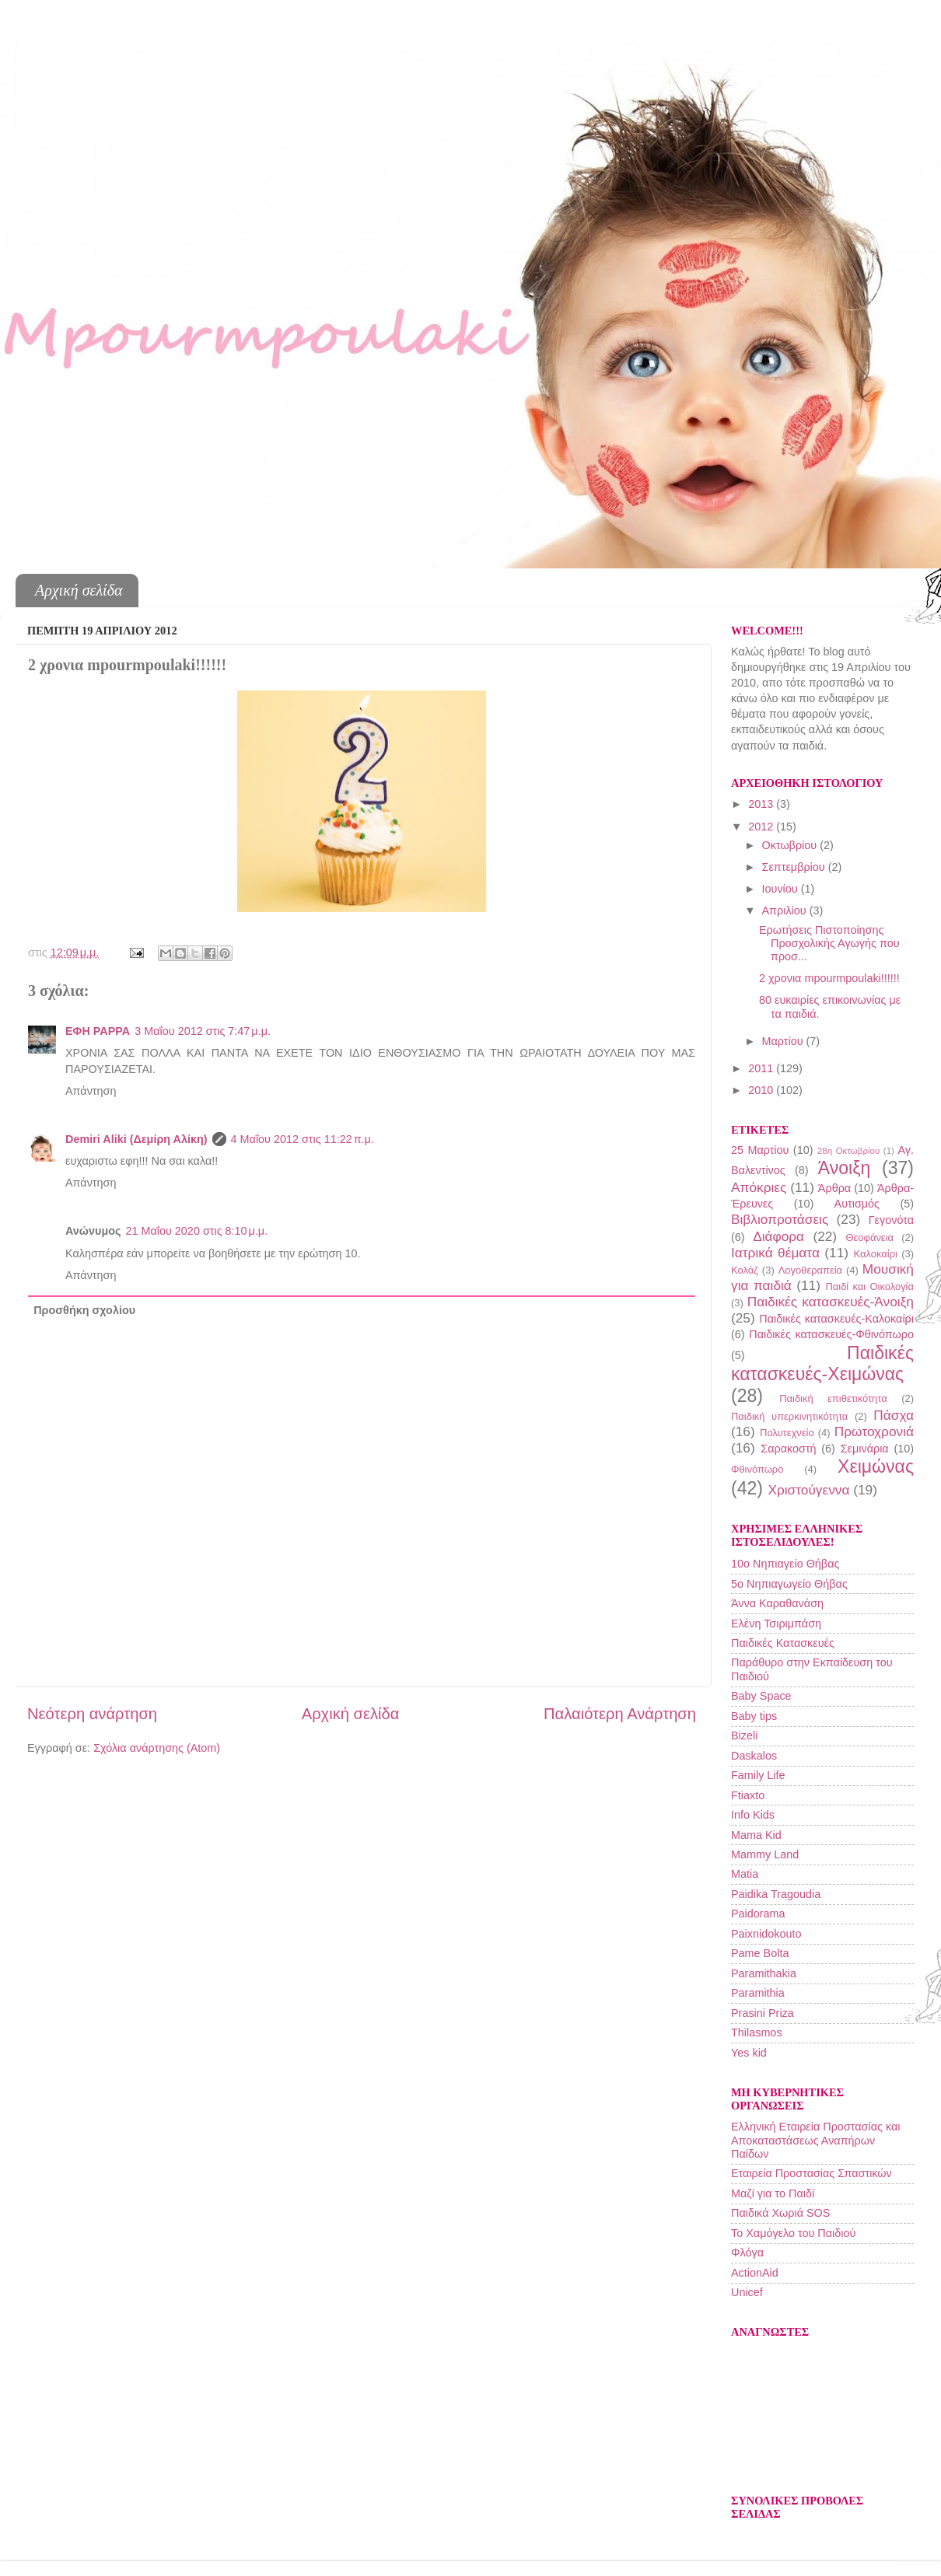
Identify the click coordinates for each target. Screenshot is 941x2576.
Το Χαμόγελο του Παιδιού (793, 2233)
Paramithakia (763, 1973)
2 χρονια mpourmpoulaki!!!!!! (829, 978)
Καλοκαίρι (875, 1254)
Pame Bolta (760, 1953)
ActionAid (754, 2273)
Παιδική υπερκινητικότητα (789, 1416)
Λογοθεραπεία (810, 1270)
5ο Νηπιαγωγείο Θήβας (789, 1584)
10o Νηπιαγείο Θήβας (785, 1563)
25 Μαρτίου (760, 1150)
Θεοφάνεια (869, 1237)
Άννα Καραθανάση (777, 1603)
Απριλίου (786, 910)
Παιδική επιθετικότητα (833, 1398)
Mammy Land (765, 1854)
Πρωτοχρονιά (874, 1431)
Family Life (758, 1775)
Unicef (747, 2292)
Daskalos (754, 1755)
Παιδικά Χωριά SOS (780, 2213)
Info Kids (753, 1815)
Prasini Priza (762, 2013)
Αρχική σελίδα (78, 590)
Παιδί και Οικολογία (869, 1286)
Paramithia (758, 1993)
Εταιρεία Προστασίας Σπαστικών (811, 2173)
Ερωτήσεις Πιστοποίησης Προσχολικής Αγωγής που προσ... (829, 943)
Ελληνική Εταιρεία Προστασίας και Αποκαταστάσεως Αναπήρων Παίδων (815, 2140)
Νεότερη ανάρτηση (92, 1713)
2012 (762, 826)
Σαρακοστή (788, 1448)
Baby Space (761, 1696)
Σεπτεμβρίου (795, 867)
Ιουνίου (781, 889)
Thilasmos (756, 2032)
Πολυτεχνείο (787, 1432)
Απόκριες (758, 1187)
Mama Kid (756, 1835)
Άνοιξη (844, 1168)
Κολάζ (744, 1270)
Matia (744, 1874)
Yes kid (749, 2052)
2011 (762, 1068)
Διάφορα (778, 1236)
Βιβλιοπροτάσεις (779, 1219)
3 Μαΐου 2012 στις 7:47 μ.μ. (203, 1031)
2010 (762, 1090)
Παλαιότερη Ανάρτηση (620, 1713)
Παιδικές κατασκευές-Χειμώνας (822, 1364)
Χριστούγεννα (808, 1490)
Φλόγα (747, 2252)
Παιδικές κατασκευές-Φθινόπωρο (831, 1334)
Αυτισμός (857, 1203)
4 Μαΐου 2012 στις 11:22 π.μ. (302, 1139)
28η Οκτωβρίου (848, 1150)
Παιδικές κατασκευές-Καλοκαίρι (836, 1318)
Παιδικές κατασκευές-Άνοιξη (830, 1301)
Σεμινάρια (865, 1448)
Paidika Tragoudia (775, 1894)
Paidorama (758, 1913)
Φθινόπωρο (757, 1469)
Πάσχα (893, 1415)
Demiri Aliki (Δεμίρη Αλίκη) (136, 1139)
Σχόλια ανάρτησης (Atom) (156, 1748)
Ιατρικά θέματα (775, 1252)
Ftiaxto (747, 1795)
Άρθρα (834, 1188)
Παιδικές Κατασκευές (782, 1643)
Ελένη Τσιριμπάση (776, 1623)
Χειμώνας (876, 1466)
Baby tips (754, 1716)
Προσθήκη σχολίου (84, 1310)
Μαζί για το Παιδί (772, 2193)
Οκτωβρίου (791, 845)
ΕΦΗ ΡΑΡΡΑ (97, 1031)
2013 (762, 804)
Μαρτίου (784, 1041)
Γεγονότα (891, 1220)
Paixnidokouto (766, 1934)
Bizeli (744, 1735)
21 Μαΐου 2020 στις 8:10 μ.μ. (196, 1231)
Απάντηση (90, 1091)
